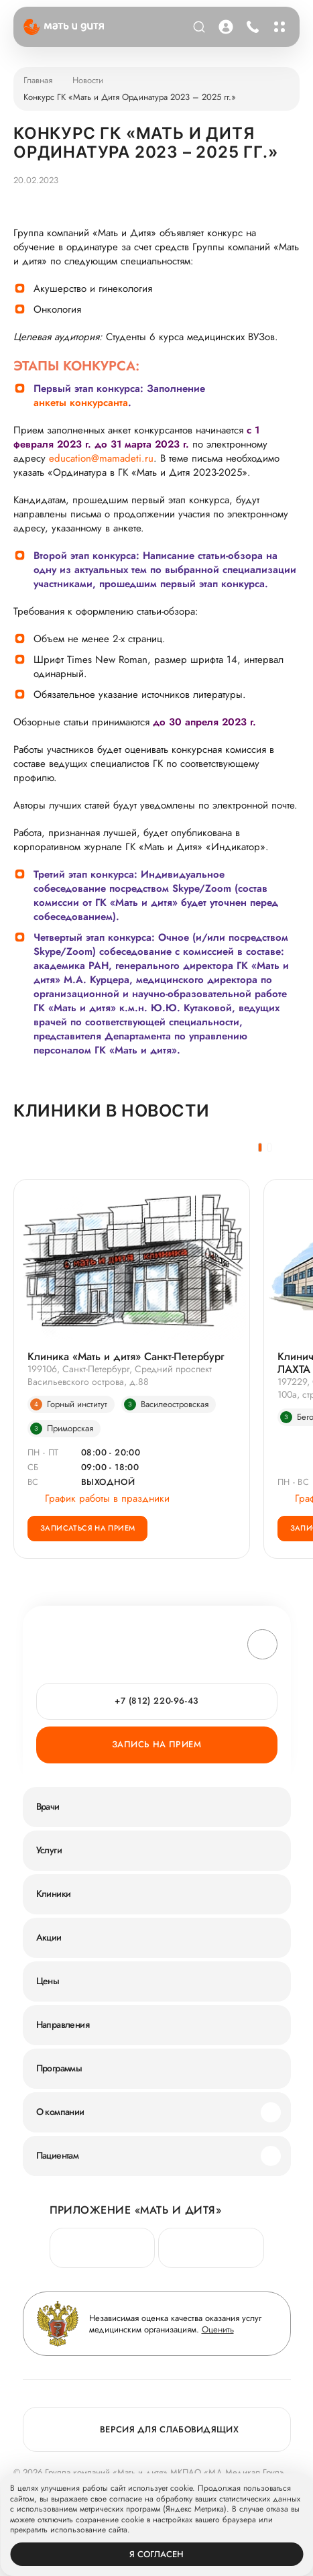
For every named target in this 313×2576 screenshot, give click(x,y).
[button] (260, 1147)
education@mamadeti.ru (101, 459)
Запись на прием (156, 1744)
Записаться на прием (87, 1528)
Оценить (218, 2329)
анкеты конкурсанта (81, 403)
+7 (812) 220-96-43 (156, 1700)
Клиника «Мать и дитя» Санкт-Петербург (125, 1356)
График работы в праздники (98, 1499)
